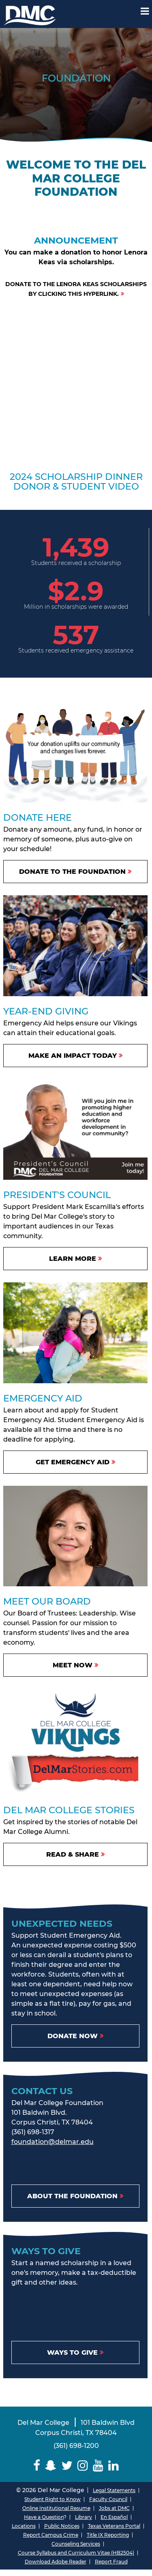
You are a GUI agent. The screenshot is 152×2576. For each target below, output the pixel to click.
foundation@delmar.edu (52, 2142)
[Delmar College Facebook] (37, 2465)
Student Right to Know (52, 2499)
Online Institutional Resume (56, 2508)
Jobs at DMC (114, 2508)
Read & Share (72, 1854)
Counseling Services (75, 2544)
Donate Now (72, 2036)
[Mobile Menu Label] (145, 11)
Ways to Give (72, 2352)
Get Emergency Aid (72, 1462)
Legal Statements (114, 2490)
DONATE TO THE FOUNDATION (72, 871)
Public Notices (61, 2526)
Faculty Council (108, 2499)
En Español (114, 2517)
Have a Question (44, 2517)
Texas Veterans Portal (114, 2526)
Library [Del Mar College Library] (83, 2517)
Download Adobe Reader (55, 2562)
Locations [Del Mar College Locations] (24, 2526)
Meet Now (72, 1665)
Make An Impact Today (72, 1055)
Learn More (72, 1258)
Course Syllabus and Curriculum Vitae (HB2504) (76, 2553)
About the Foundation (72, 2196)
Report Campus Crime (50, 2535)
